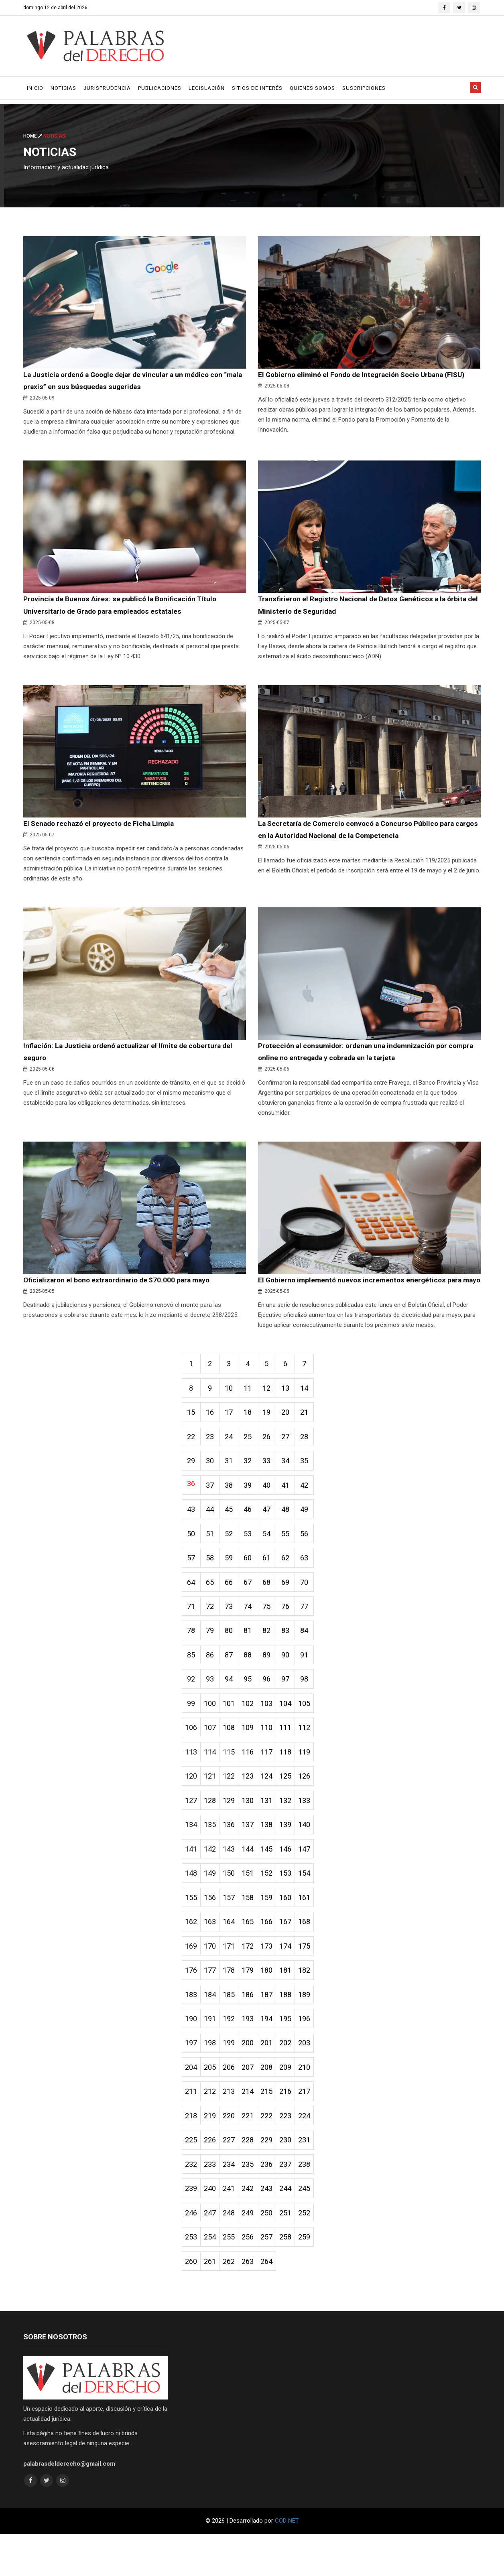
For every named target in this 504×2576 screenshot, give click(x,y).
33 (272, 1482)
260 (192, 2303)
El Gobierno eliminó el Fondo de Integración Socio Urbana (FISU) (365, 375)
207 (252, 2104)
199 (232, 2079)
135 (212, 1855)
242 (252, 2228)
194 (272, 2054)
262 (232, 2303)
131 (272, 1830)
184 (212, 2029)
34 (292, 1482)
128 (212, 1830)
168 (312, 1955)
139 (292, 1855)
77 (312, 1631)
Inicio (35, 88)
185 (232, 2029)
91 (312, 1681)
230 (292, 2178)
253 (192, 2278)
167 (292, 1955)
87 (232, 1681)
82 (272, 1656)
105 (312, 1731)
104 (292, 1731)
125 (292, 1805)
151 (252, 1905)
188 (292, 2029)
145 (272, 1880)
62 (292, 1582)
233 (212, 2203)
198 (212, 2079)
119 (312, 1781)
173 (272, 1980)
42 (312, 1507)
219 (212, 2154)
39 (252, 1507)
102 (252, 1731)
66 (232, 1606)
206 (232, 2104)
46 (252, 1532)
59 (232, 1582)
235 (252, 2203)
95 (252, 1706)
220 (232, 2154)
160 (292, 1930)
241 (232, 2228)
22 (192, 1457)
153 (292, 1905)
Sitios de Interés (257, 88)
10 (232, 1408)
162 (192, 1955)
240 (212, 2228)
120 (192, 1805)
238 (312, 2203)
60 (252, 1582)
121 (212, 1805)
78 (192, 1656)
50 (192, 1557)
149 (212, 1905)
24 (232, 1457)
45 (232, 1532)
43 (192, 1532)
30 (212, 1482)
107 (212, 1756)
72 (212, 1631)
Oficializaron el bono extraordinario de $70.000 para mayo (119, 1285)
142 (212, 1880)
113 (192, 1781)
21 (312, 1432)
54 (272, 1557)
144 (252, 1880)
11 (252, 1408)
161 (312, 1930)
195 (292, 2054)
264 (272, 2303)
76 (292, 1631)
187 (272, 2029)
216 (292, 2129)
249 (252, 2253)
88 (252, 1681)
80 (232, 1656)
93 (212, 1706)
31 (232, 1482)
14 (312, 1408)
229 (272, 2178)
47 (272, 1532)
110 (272, 1756)
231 (312, 2178)
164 (232, 1955)
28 (312, 1457)
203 (312, 2079)
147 (312, 1880)
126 (312, 1805)
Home (33, 136)
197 (192, 2079)
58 (212, 1582)
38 (232, 1507)
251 (292, 2253)
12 (272, 1408)
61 (272, 1582)
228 (252, 2178)
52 (232, 1557)
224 (312, 2154)
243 (272, 2228)
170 (212, 1980)
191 (212, 2054)
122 (232, 1805)
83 (292, 1656)
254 (212, 2278)
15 (192, 1432)
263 (252, 2303)
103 (272, 1731)
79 (212, 1656)
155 (192, 1930)
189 (312, 2029)
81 (252, 1656)
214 (252, 2129)
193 (252, 2054)
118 (292, 1781)
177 (212, 2004)
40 (272, 1507)
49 (312, 1532)
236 (272, 2203)
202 (292, 2079)
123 (252, 1805)
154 (312, 1905)
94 (232, 1706)
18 (252, 1432)
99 (192, 1731)
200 (252, 2079)
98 (312, 1706)
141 (192, 1880)
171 (232, 1980)
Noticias (63, 88)
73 (232, 1631)
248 (232, 2253)
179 (252, 2004)
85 (192, 1681)
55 (292, 1557)
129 (232, 1830)
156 (212, 1930)
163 (212, 1955)
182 (312, 2004)
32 (252, 1482)
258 (292, 2278)
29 (192, 1482)
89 (272, 1681)
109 (252, 1756)
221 (252, 2154)
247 (212, 2253)
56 (312, 1557)
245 (312, 2228)
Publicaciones (159, 88)
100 (212, 1731)
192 (232, 2054)
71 (192, 1631)
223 (292, 2154)
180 (272, 2004)
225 (192, 2178)
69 (292, 1606)
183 (192, 2029)
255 (232, 2278)
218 (192, 2154)
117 (272, 1781)
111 (292, 1756)
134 (192, 1855)
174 (292, 1980)
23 (212, 1457)
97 (292, 1706)
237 (292, 2203)
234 (232, 2203)
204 (192, 2104)
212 (212, 2129)
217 (312, 2129)
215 (272, 2129)
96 (272, 1706)
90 (292, 1681)
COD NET (287, 2562)
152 (272, 1905)
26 (272, 1457)
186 (252, 2029)
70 (312, 1606)
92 (192, 1706)
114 (212, 1781)
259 (312, 2278)
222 (272, 2154)
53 (252, 1557)
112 (312, 1756)
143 (232, 1880)
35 (312, 1482)
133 (312, 1830)
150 (232, 1905)
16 (212, 1432)
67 (252, 1606)
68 (272, 1606)
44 (212, 1532)
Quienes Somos (312, 88)
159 (272, 1930)
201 (272, 2079)
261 (212, 2303)
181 (292, 2004)
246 (192, 2253)
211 (192, 2129)
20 (292, 1432)
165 (252, 1955)
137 (252, 1855)
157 (232, 1930)
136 (232, 1855)
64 (192, 1606)
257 (272, 2278)
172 (252, 1980)
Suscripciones (364, 88)
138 (272, 1855)
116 (252, 1781)
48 (292, 1532)
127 (192, 1830)
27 (292, 1457)
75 (272, 1631)
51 (212, 1557)
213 (232, 2129)
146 (292, 1880)
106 (192, 1756)
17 (232, 1432)
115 (232, 1781)
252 (312, 2253)
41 (292, 1507)
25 (252, 1457)
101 (232, 1731)
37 (212, 1507)
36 (192, 1505)
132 (292, 1830)
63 (312, 1582)
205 (212, 2104)
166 (272, 1955)
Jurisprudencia (107, 88)
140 (312, 1855)
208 (272, 2104)
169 (192, 1980)
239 (192, 2228)
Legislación (207, 88)
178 (232, 2004)
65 (212, 1606)
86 (212, 1681)
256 (252, 2278)
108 (232, 1756)
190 (192, 2054)
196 (312, 2054)
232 (192, 2203)
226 (212, 2178)
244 (292, 2228)
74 (252, 1631)
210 (312, 2104)
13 (292, 1408)
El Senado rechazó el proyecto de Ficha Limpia (101, 826)
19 (272, 1432)
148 (192, 1905)
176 (192, 2004)
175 (312, 1980)
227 (232, 2178)
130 (252, 1830)
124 (272, 1805)
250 (272, 2253)
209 (292, 2104)
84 (312, 1656)
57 (192, 1582)
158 (252, 1930)
